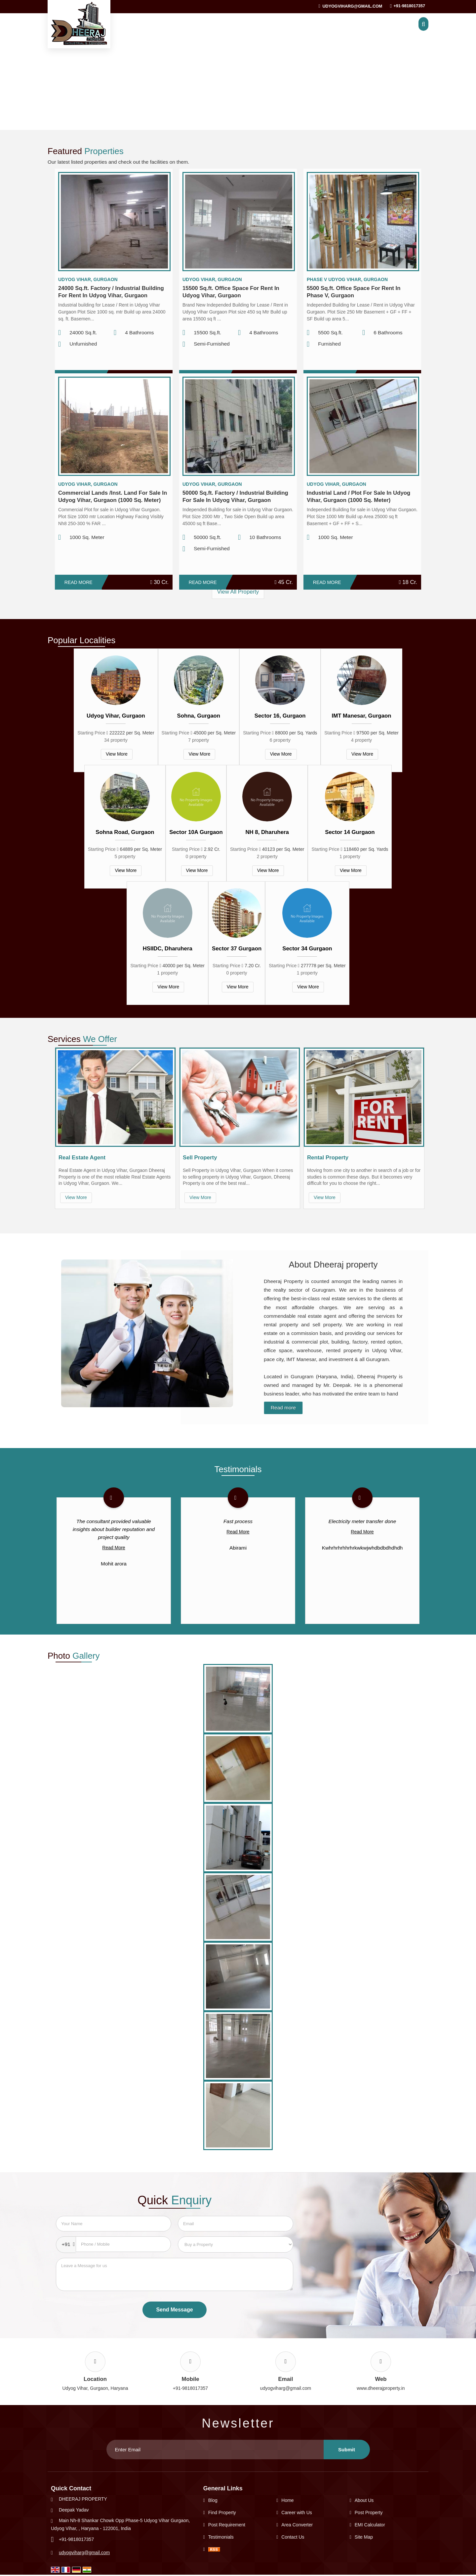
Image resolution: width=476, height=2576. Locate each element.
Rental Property (327, 1157)
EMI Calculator (370, 2524)
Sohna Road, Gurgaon (125, 832)
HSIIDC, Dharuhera (167, 948)
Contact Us (292, 2537)
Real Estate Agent (82, 1157)
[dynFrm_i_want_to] (235, 2244)
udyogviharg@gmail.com (352, 6)
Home (287, 2500)
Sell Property (200, 1157)
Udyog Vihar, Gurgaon (116, 716)
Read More (78, 582)
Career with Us (296, 2512)
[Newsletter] (215, 2449)
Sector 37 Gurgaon (236, 948)
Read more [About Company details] (283, 1407)
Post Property (369, 2512)
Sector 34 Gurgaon (307, 948)
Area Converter (297, 2524)
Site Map (364, 2537)
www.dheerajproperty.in (381, 2388)
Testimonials (221, 2537)
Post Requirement (226, 2524)
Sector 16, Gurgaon (280, 716)
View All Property (238, 592)
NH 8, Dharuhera (267, 832)
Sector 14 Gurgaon (350, 832)
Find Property (222, 2512)
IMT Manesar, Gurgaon (361, 716)
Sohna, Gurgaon (198, 716)
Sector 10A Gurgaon (196, 832)
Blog (213, 2500)
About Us (364, 2500)
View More (117, 754)
